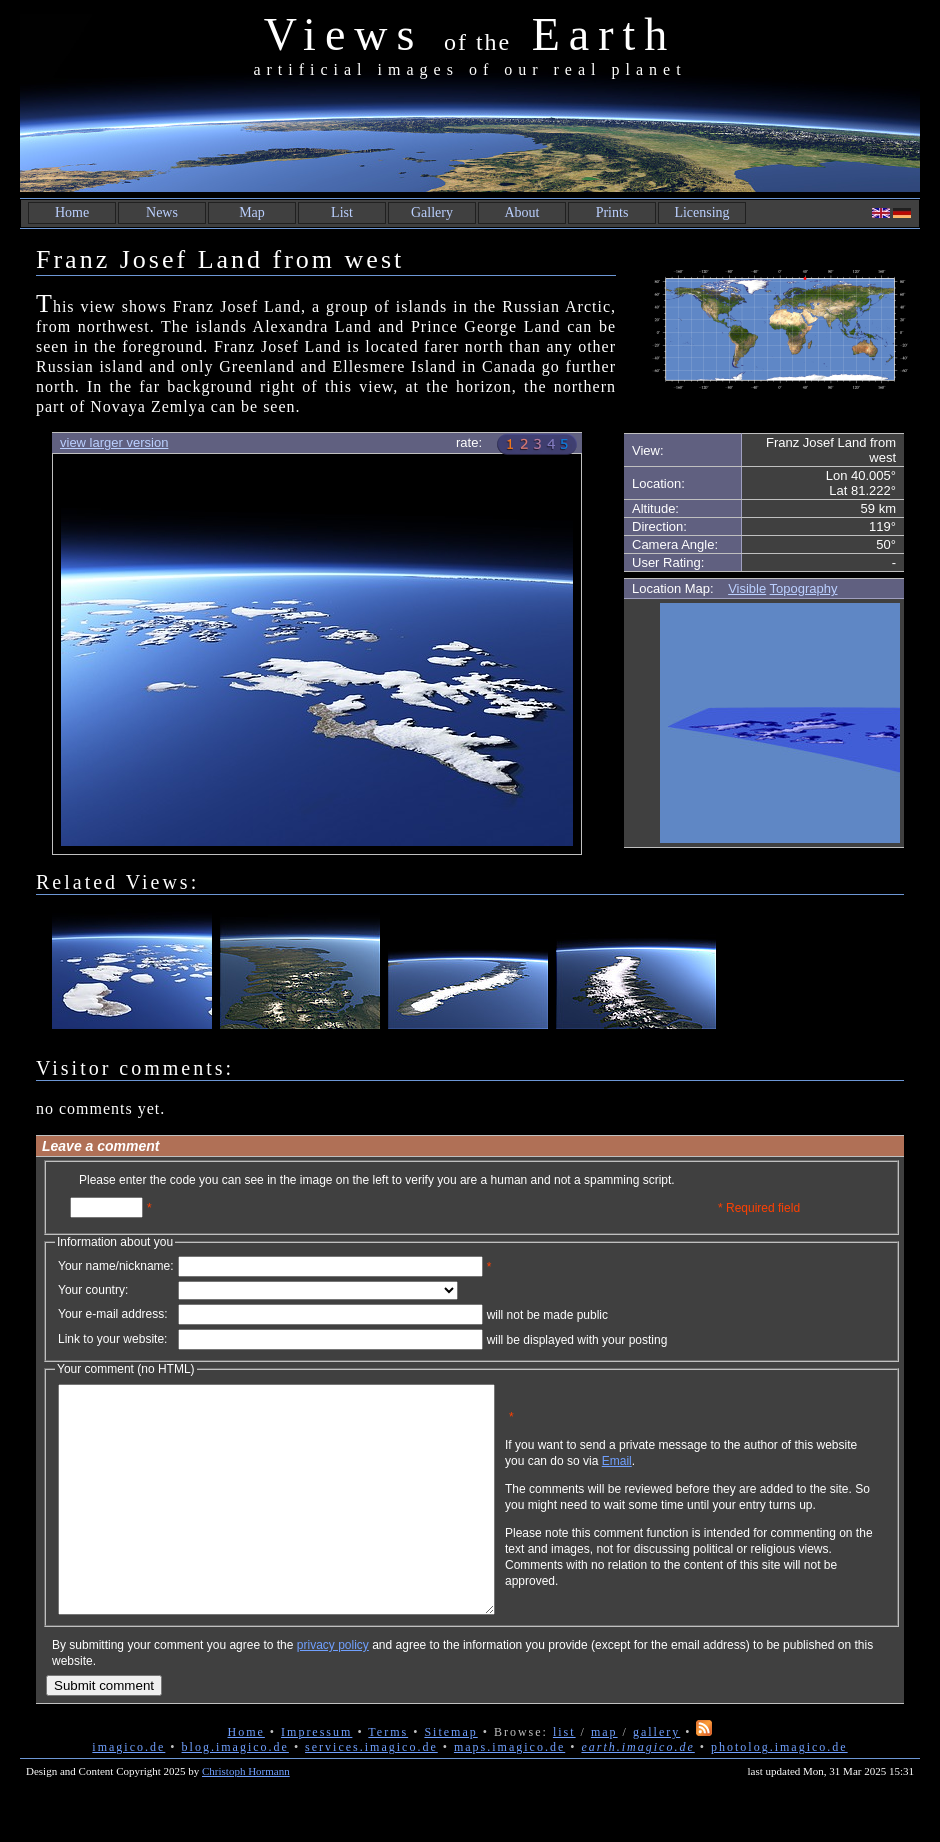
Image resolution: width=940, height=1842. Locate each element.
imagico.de (128, 1792)
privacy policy (333, 1690)
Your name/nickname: (116, 1266)
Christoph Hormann (246, 1816)
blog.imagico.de (235, 1792)
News (162, 212)
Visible (747, 588)
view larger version (114, 442)
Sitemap (450, 1777)
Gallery (432, 212)
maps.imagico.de (509, 1792)
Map (252, 212)
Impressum (316, 1777)
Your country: (93, 1290)
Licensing (701, 212)
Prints (612, 212)
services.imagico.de (371, 1792)
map (604, 1777)
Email (713, 1476)
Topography (804, 588)
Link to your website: (112, 1339)
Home (72, 212)
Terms (388, 1777)
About (522, 212)
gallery (656, 1777)
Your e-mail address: (113, 1314)
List (342, 212)
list (564, 1777)
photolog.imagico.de (779, 1792)
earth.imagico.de (637, 1792)
